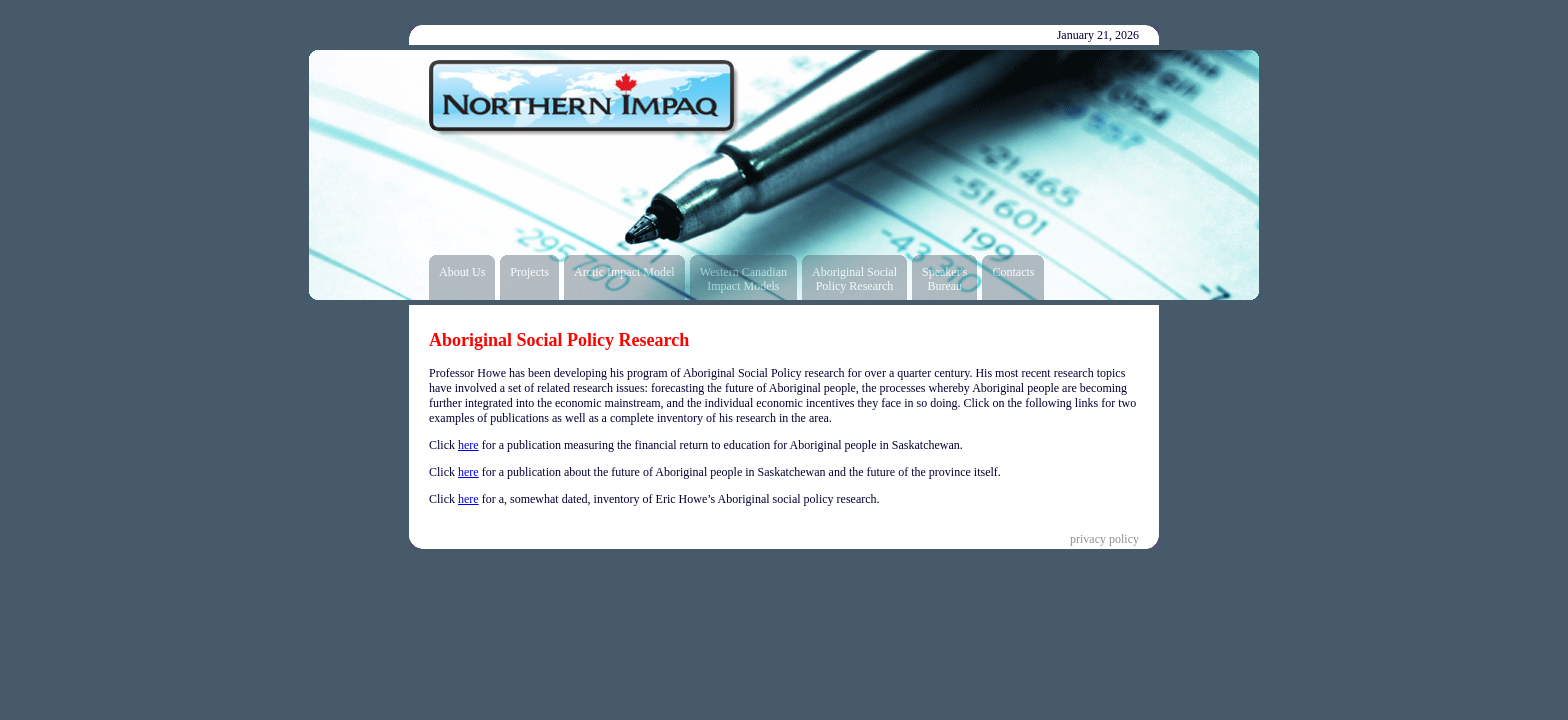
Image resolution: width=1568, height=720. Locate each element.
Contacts (1013, 272)
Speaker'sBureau (944, 279)
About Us (462, 272)
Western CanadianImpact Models (743, 279)
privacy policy (1104, 539)
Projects (529, 272)
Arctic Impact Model (624, 272)
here (468, 445)
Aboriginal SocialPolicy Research (854, 279)
